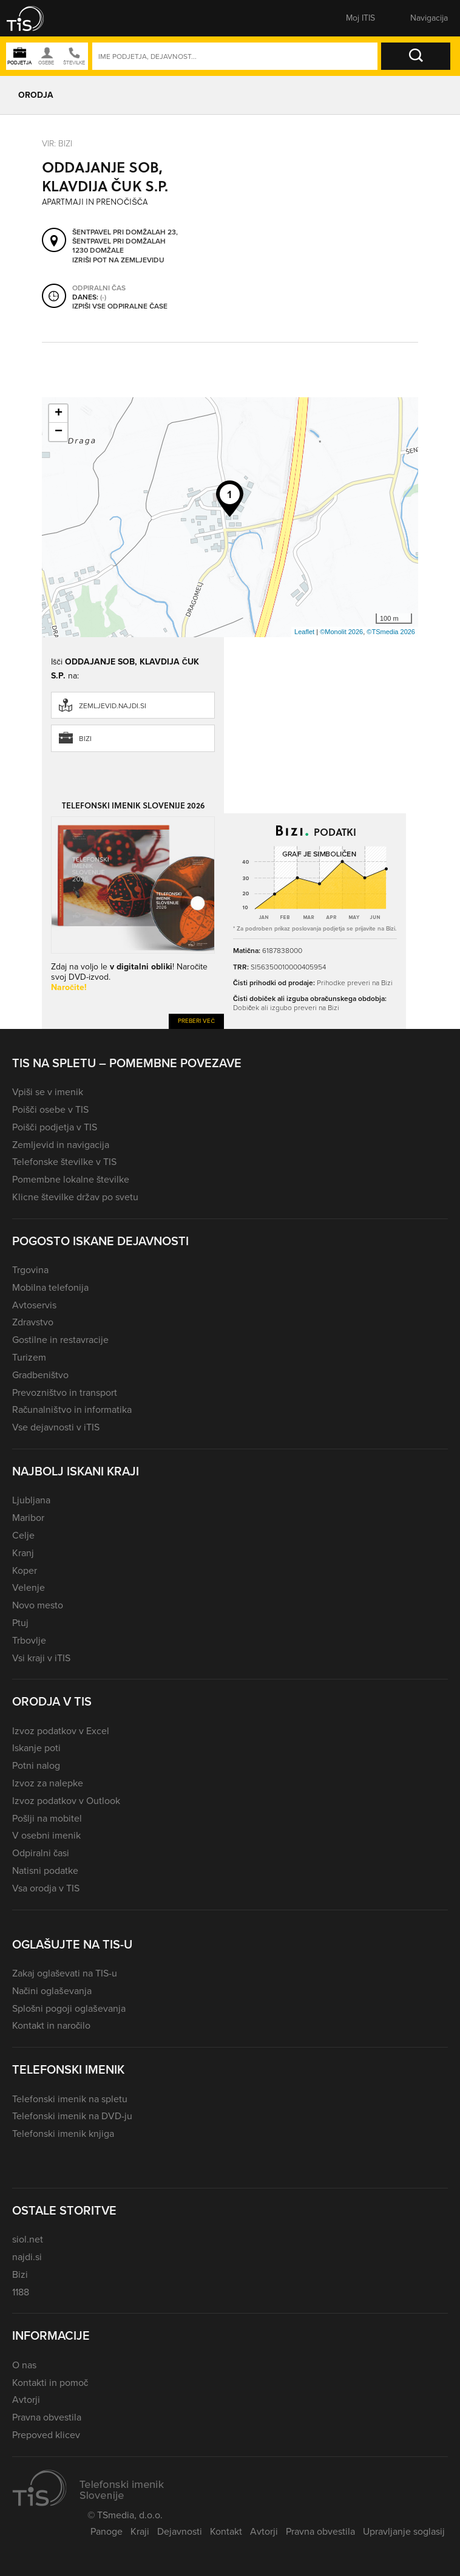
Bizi (85, 738)
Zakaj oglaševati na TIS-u (64, 1973)
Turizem (29, 1357)
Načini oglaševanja (52, 1991)
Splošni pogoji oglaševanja (69, 2008)
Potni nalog (36, 1765)
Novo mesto (37, 1605)
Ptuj (20, 1623)
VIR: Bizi (57, 143)
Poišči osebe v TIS (50, 1109)
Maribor (28, 1518)
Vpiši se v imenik (47, 1092)
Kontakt (226, 2531)
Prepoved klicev (46, 2435)
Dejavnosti (179, 2531)
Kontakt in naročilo (51, 2025)
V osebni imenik (46, 1835)
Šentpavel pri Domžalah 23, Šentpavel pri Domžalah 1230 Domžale (125, 242)
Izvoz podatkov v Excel (60, 1731)
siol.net (27, 2239)
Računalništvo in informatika (72, 1409)
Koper (24, 1570)
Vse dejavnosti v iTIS (56, 1427)
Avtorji (26, 2400)
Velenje (28, 1587)
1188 (20, 2292)
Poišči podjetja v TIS (54, 1127)
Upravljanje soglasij (404, 2531)
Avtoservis (34, 1305)
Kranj (23, 1553)
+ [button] (59, 414)
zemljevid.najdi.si (112, 705)
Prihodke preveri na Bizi (355, 982)
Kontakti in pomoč (50, 2383)
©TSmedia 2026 (391, 631)
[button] (33, 18)
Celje (23, 1535)
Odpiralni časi (40, 1853)
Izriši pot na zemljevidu (118, 260)
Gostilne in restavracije (60, 1340)
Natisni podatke (45, 1870)
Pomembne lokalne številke (70, 1179)
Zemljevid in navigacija (60, 1145)
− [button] (59, 432)
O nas (24, 2365)
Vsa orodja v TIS (45, 1888)
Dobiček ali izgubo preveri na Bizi (286, 1007)
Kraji (139, 2531)
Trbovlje (29, 1640)
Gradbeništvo (40, 1375)
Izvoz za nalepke (47, 1783)
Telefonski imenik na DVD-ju (72, 2116)
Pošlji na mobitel (47, 1818)
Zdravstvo (32, 1322)
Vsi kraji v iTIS (41, 1658)
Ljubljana (31, 1500)
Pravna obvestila (46, 2417)
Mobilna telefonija (50, 1287)
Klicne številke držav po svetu (75, 1197)
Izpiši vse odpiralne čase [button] (119, 307)
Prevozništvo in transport (64, 1392)
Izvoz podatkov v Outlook (66, 1801)
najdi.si (27, 2257)
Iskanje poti (36, 1748)
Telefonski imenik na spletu (69, 2099)
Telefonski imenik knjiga (63, 2133)
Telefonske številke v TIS (64, 1162)
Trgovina (30, 1270)
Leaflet (304, 631)
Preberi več (196, 1020)
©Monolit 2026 (341, 631)
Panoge (106, 2531)
